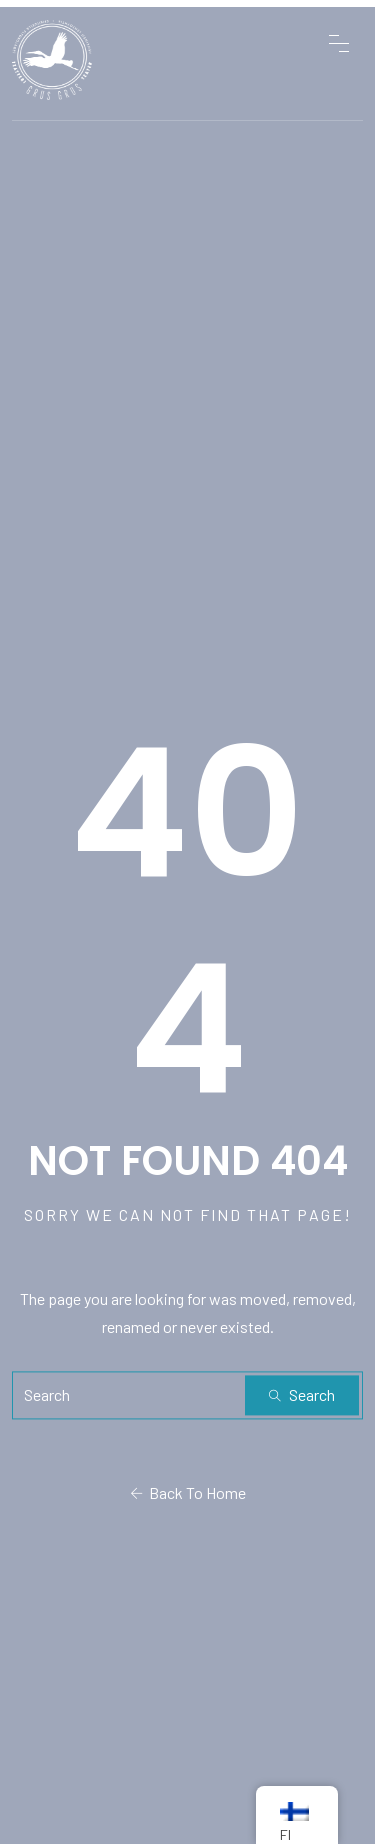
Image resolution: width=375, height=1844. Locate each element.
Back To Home (188, 1492)
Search (302, 1394)
